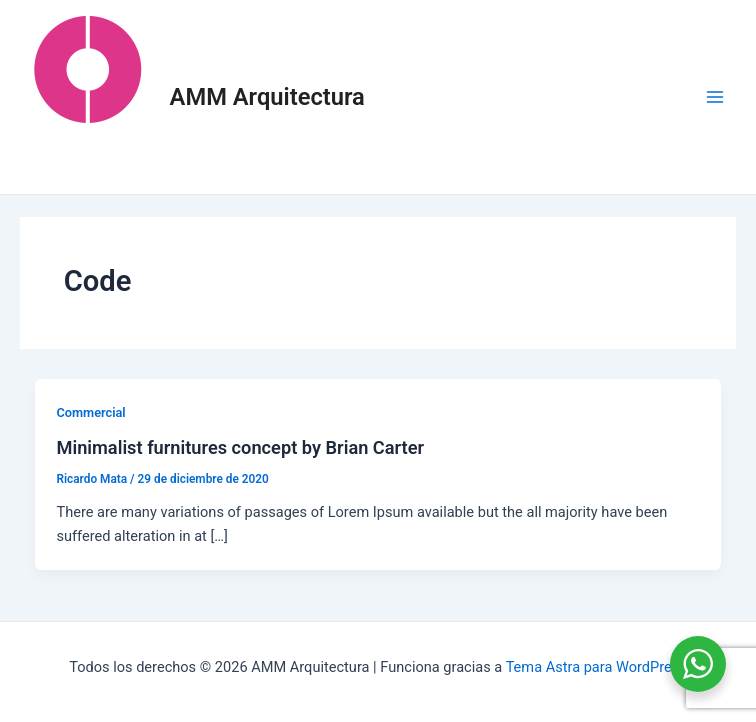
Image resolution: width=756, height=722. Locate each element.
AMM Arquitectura (267, 97)
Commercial (90, 412)
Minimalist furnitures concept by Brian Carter (240, 447)
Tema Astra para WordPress (596, 667)
